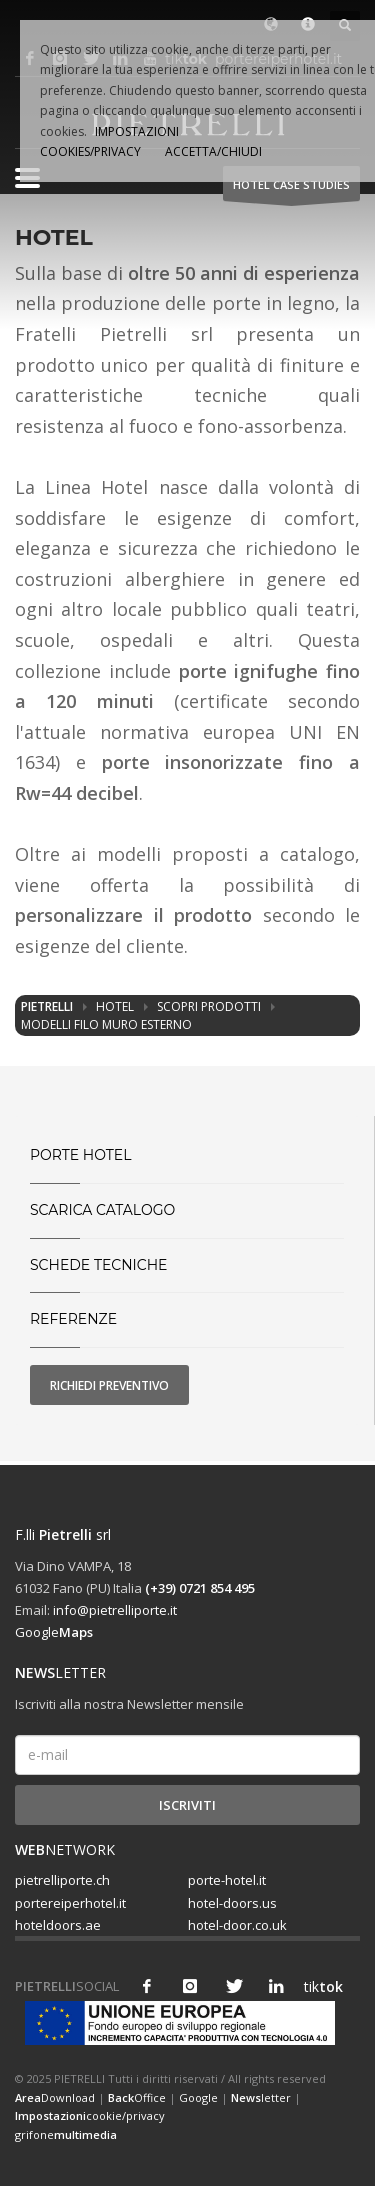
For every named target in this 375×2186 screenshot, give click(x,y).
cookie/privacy (90, 2115)
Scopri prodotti (209, 1006)
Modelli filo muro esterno (106, 1024)
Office (137, 2097)
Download (55, 2097)
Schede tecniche (98, 1265)
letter (261, 2097)
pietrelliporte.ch (62, 1880)
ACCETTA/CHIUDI (213, 151)
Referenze (73, 1319)
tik (319, 1986)
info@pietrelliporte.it (115, 1610)
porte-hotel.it (227, 1880)
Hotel (115, 1006)
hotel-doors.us (232, 1903)
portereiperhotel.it (70, 1903)
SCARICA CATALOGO (102, 1210)
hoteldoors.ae (58, 1925)
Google (54, 1632)
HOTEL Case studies (291, 189)
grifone (66, 2134)
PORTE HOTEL (81, 1155)
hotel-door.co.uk (237, 1925)
